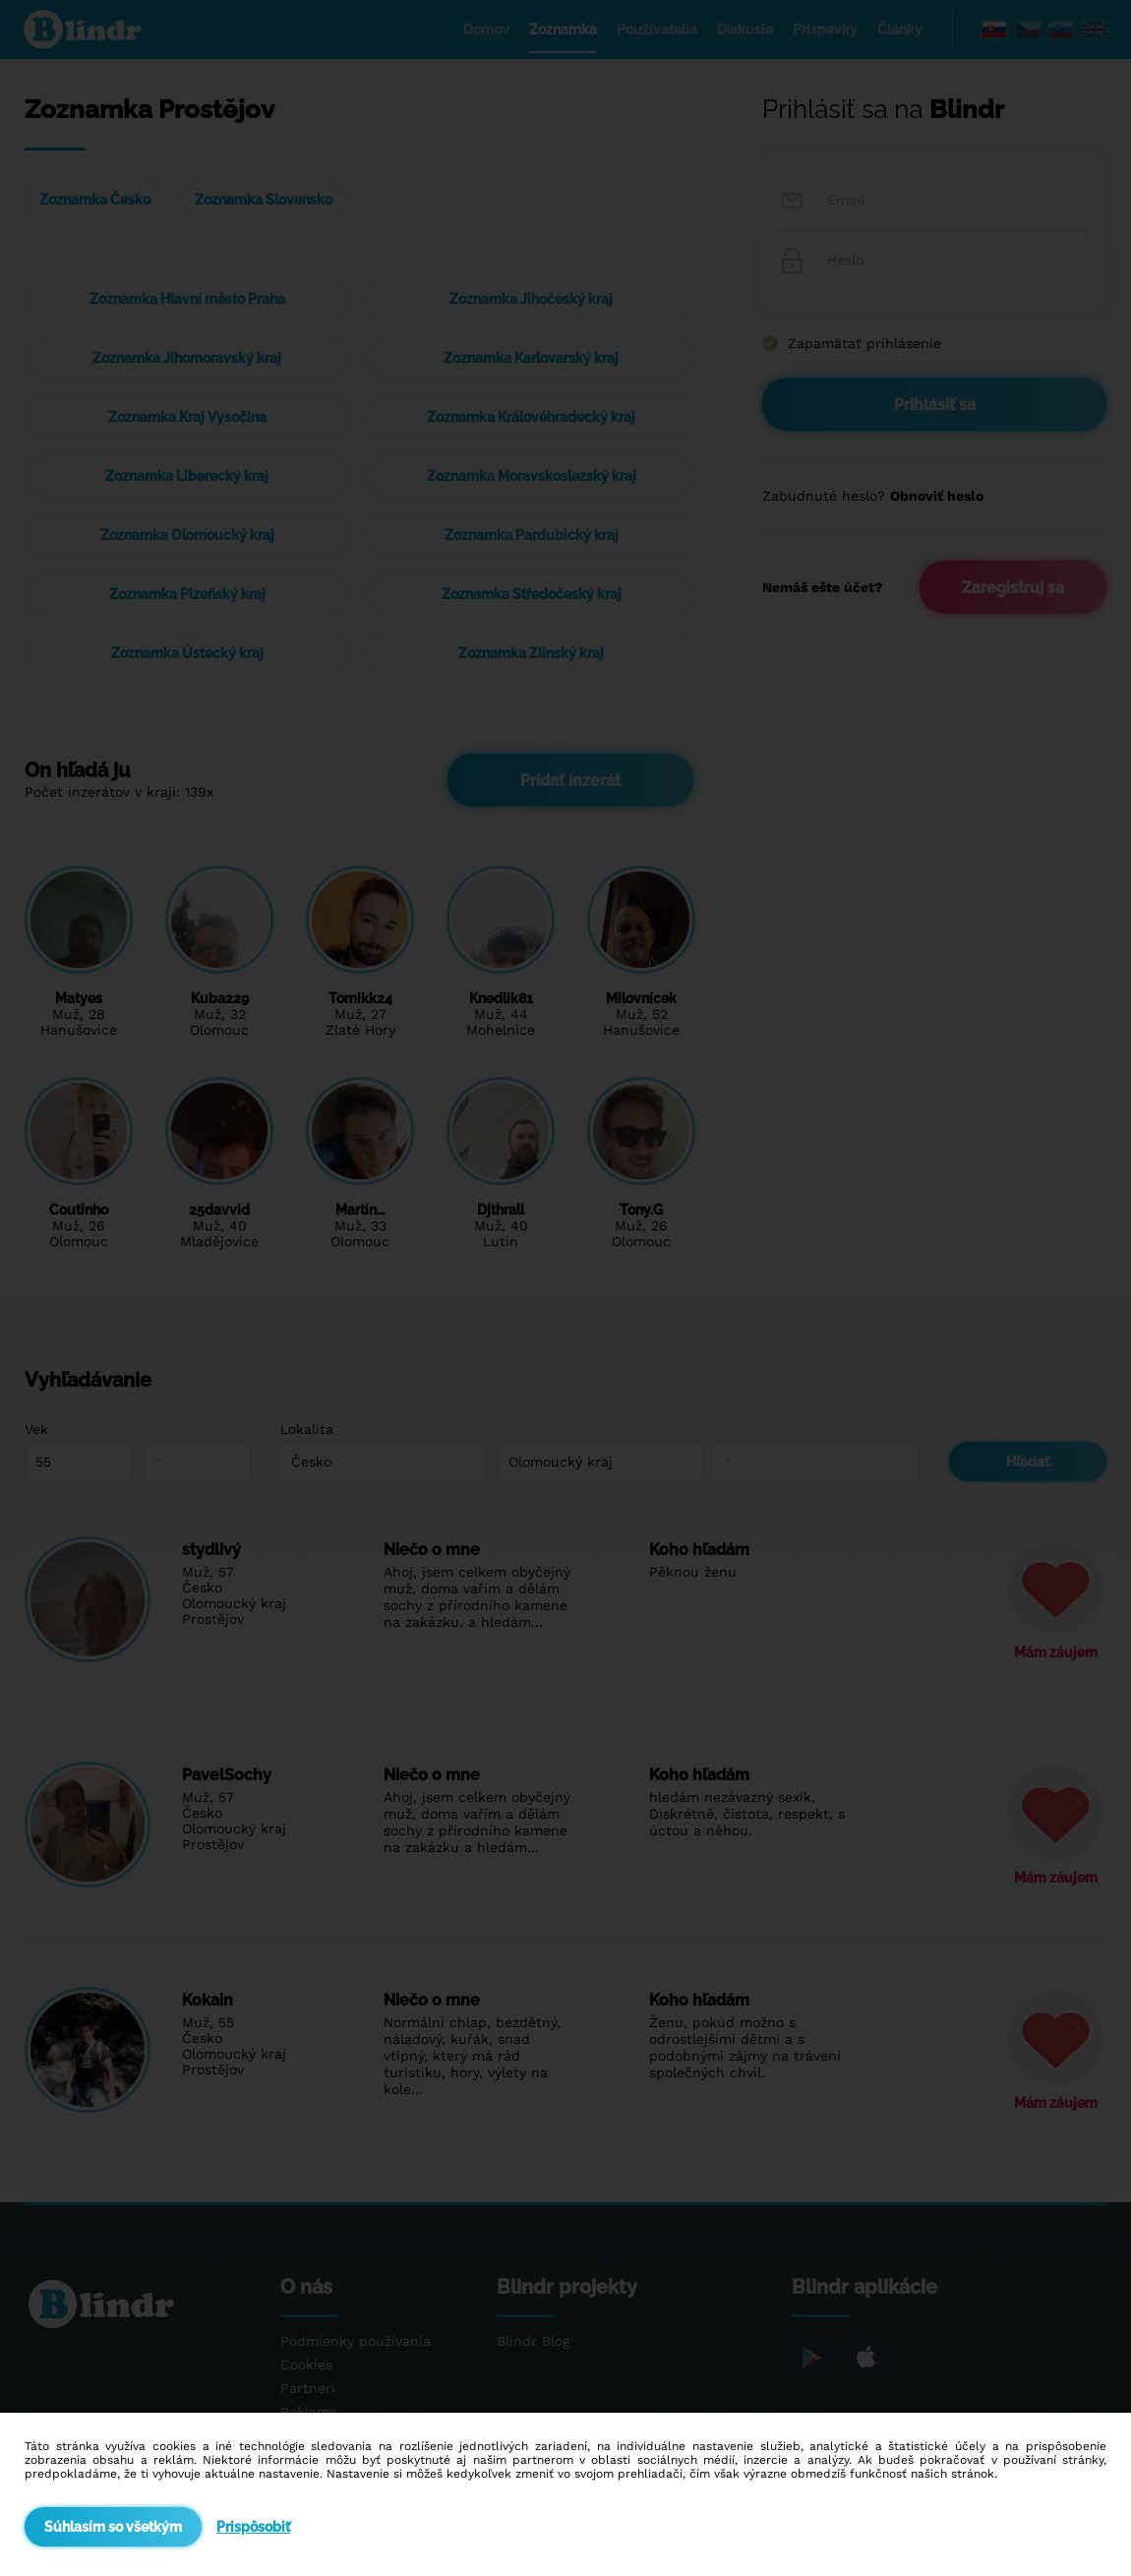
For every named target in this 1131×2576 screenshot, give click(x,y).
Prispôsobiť (253, 2527)
